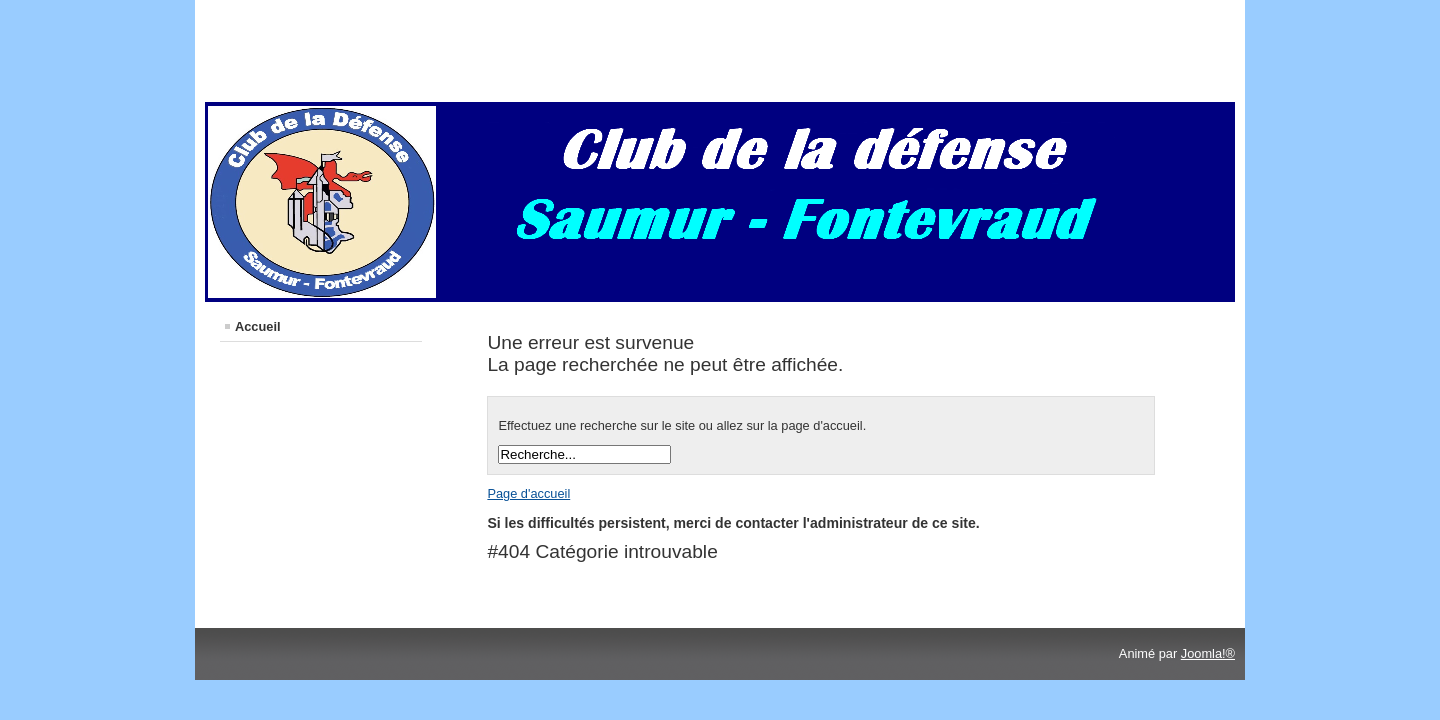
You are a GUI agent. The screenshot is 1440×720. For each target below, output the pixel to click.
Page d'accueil (528, 493)
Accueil (258, 326)
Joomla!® (1208, 653)
